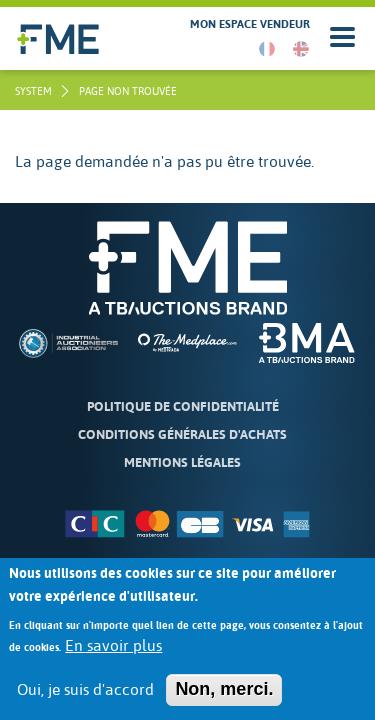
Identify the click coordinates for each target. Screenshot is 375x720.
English (301, 49)
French (267, 49)
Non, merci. (224, 700)
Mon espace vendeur (250, 24)
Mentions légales (182, 462)
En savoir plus (113, 657)
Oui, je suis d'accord (85, 701)
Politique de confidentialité (183, 406)
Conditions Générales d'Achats (182, 434)
